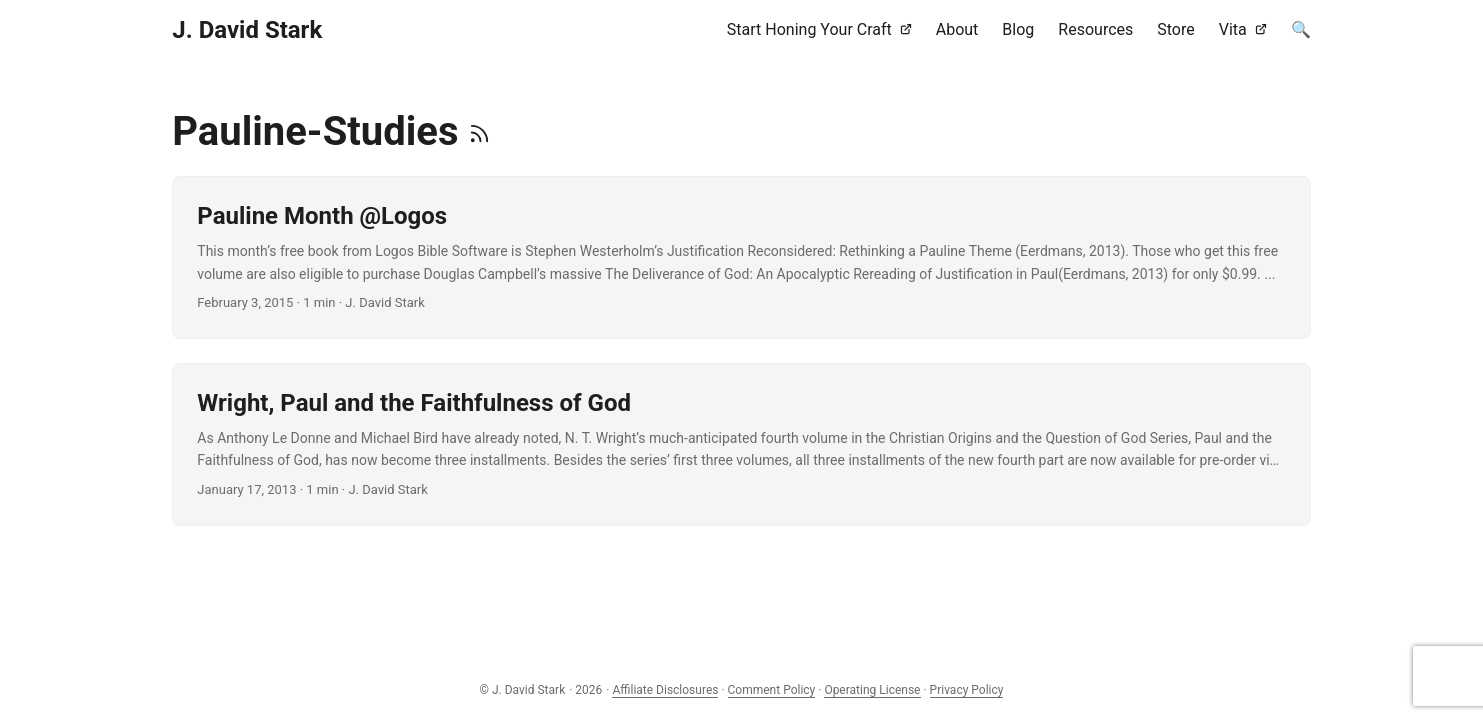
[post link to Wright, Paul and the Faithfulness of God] (741, 444)
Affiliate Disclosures (665, 690)
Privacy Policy (967, 690)
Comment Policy (772, 690)
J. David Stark (247, 30)
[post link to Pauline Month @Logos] (741, 257)
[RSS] (479, 131)
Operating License (872, 690)
